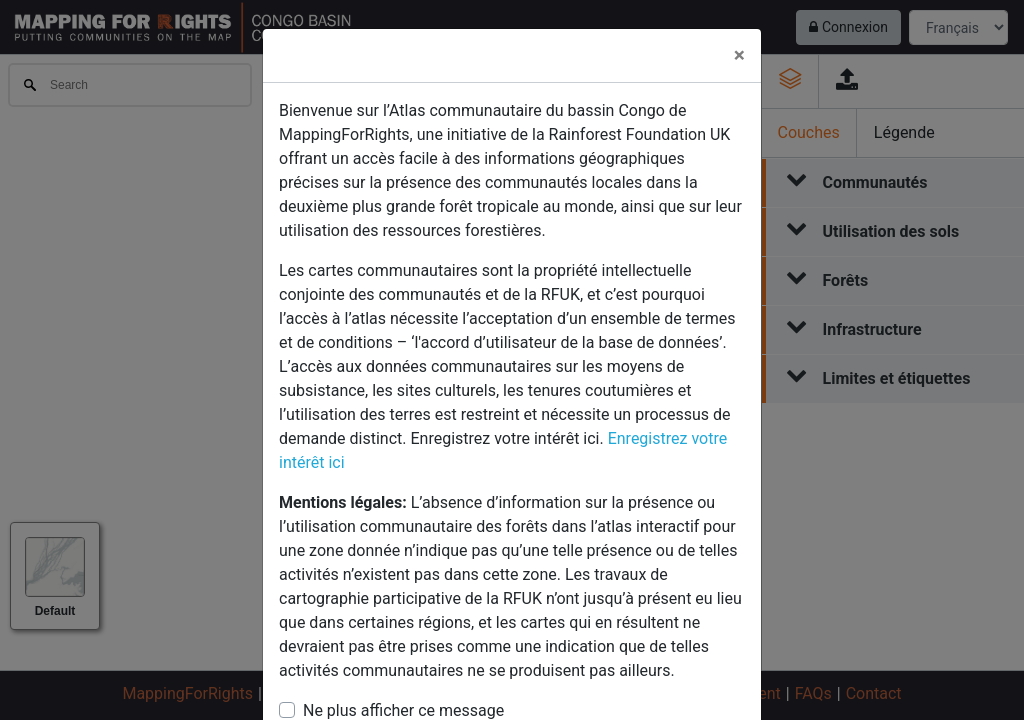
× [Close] (739, 55)
